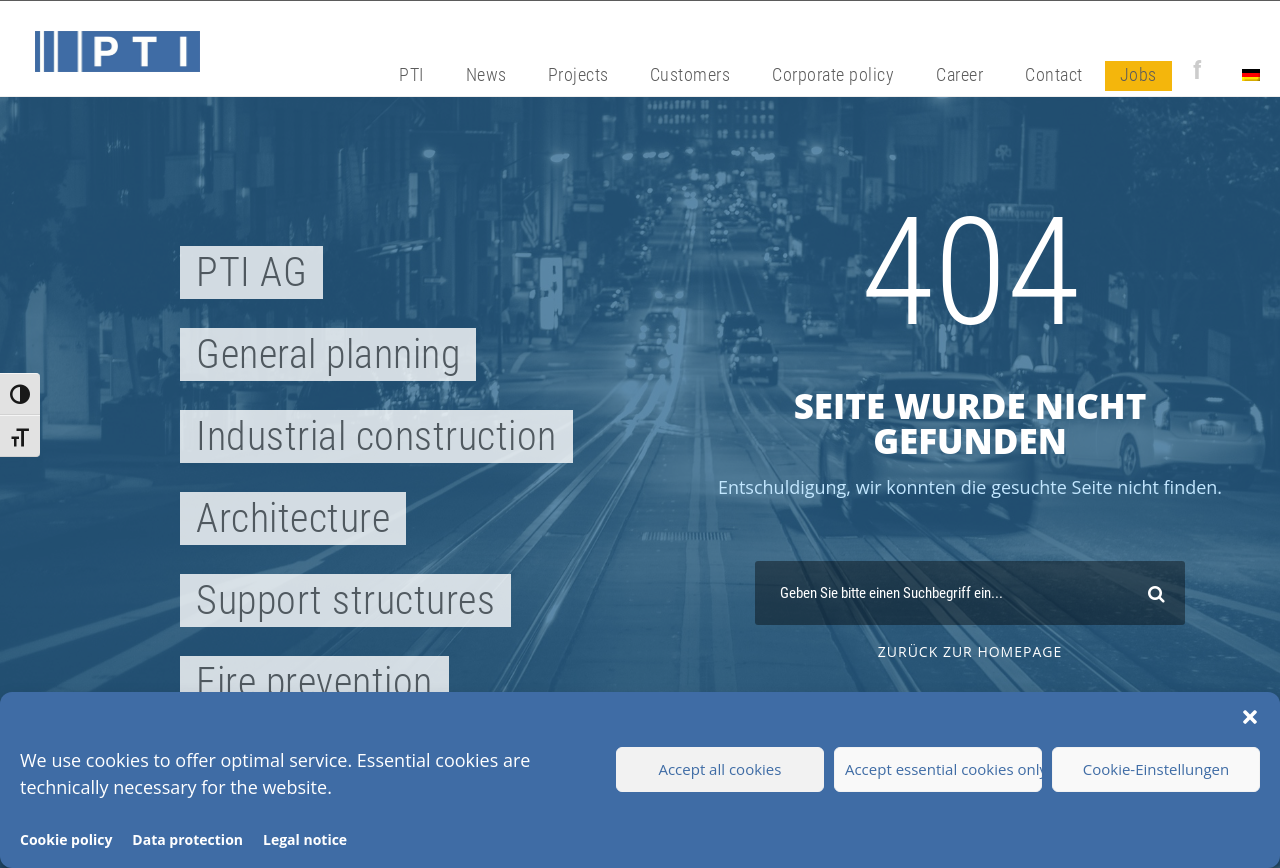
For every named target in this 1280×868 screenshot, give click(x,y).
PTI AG (251, 272)
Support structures (345, 600)
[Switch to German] (1251, 76)
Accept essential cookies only (943, 769)
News (486, 74)
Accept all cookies (719, 769)
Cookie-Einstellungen (1156, 769)
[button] (1250, 717)
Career (959, 74)
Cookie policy (66, 839)
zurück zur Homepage (970, 651)
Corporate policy (833, 74)
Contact (1054, 74)
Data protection (187, 839)
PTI (411, 74)
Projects (578, 74)
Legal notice (305, 839)
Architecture (293, 518)
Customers (690, 74)
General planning (328, 354)
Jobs (1138, 74)
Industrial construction (376, 436)
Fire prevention (314, 682)
